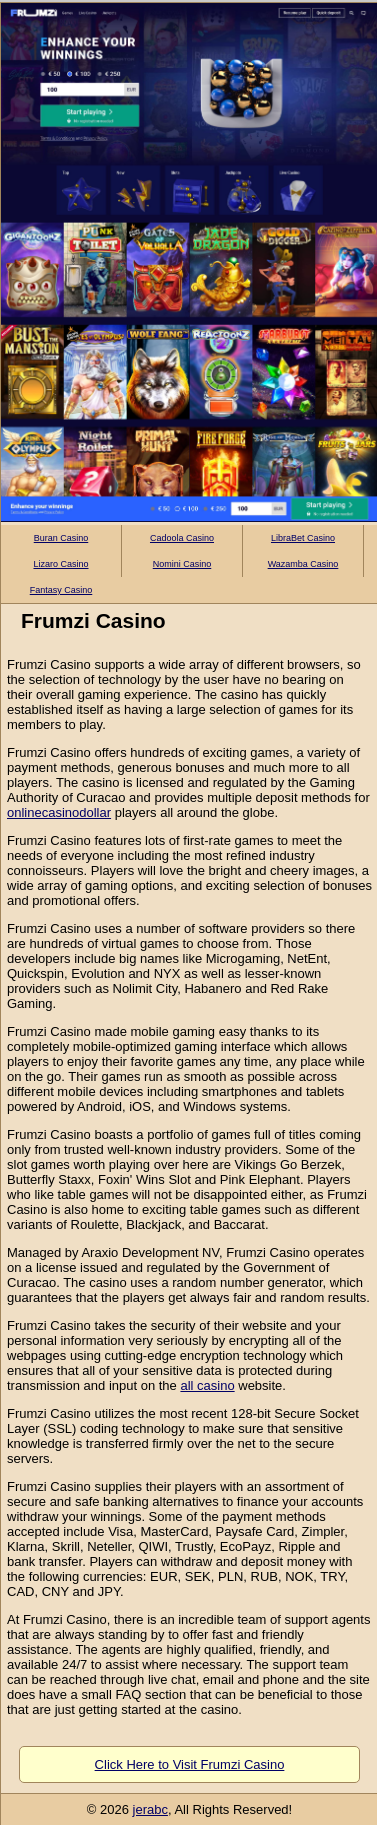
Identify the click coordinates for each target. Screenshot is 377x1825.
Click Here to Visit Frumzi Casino (190, 1764)
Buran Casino (61, 538)
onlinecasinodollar (59, 812)
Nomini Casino (182, 564)
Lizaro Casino (60, 564)
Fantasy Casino (61, 590)
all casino (207, 1385)
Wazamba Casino (303, 564)
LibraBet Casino (303, 538)
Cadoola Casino (182, 538)
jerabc (150, 1809)
